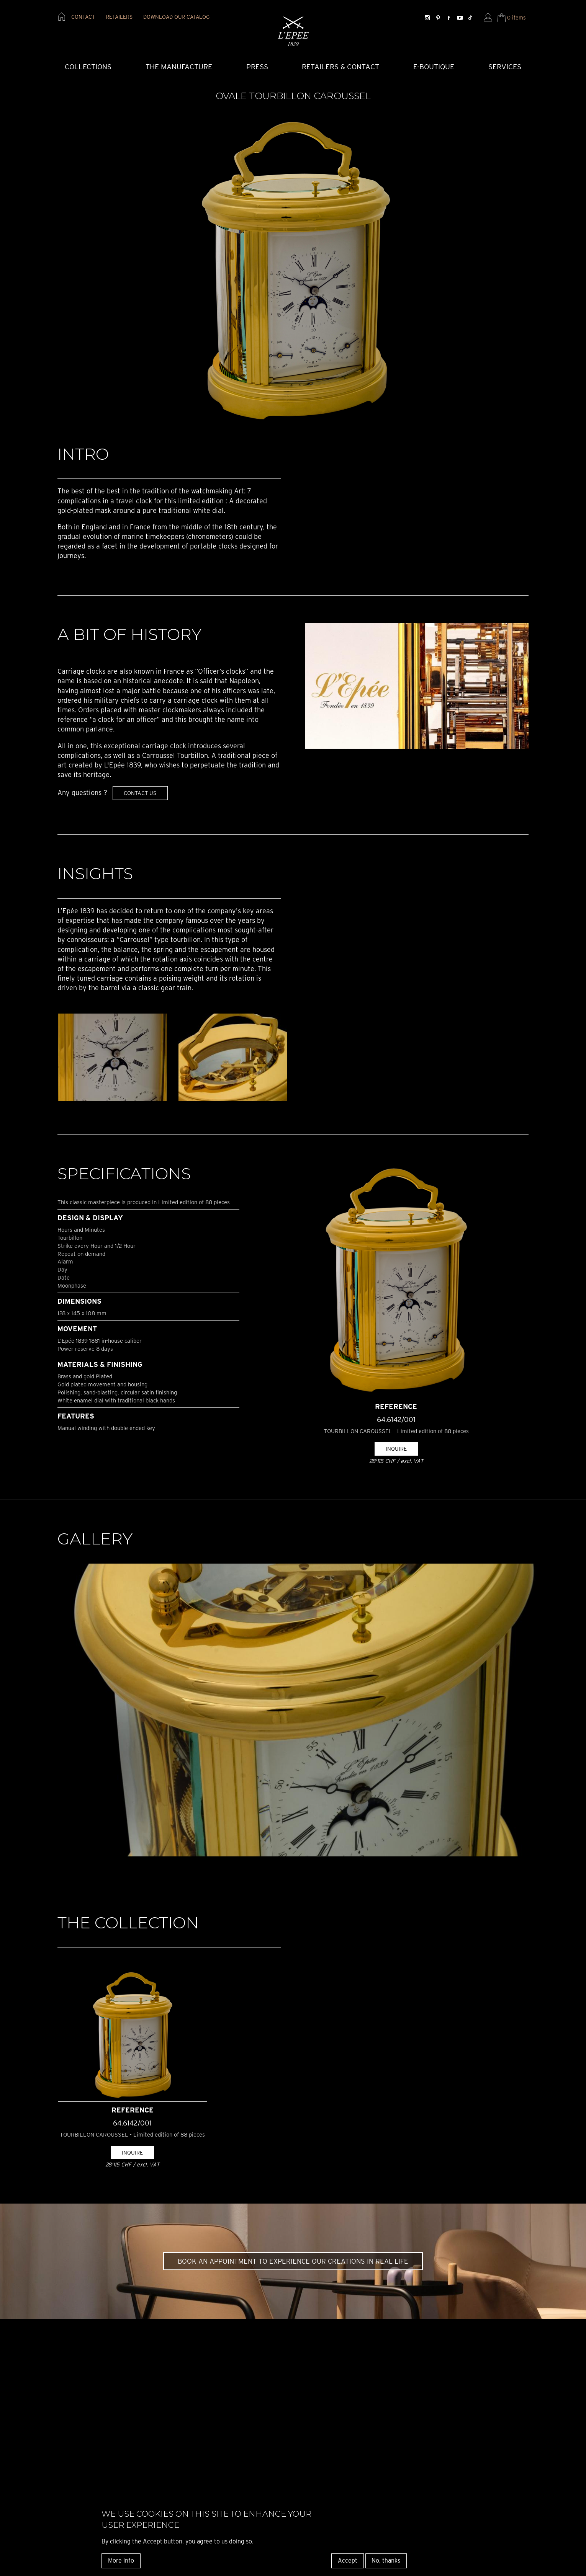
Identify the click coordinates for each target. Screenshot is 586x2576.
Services (504, 66)
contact (83, 17)
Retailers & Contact (340, 66)
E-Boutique (433, 66)
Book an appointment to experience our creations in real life (293, 2261)
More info (121, 2560)
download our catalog (176, 17)
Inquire (396, 1448)
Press (257, 66)
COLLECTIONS (88, 66)
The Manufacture (179, 66)
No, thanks (386, 2560)
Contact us (140, 793)
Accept (347, 2560)
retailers (119, 17)
